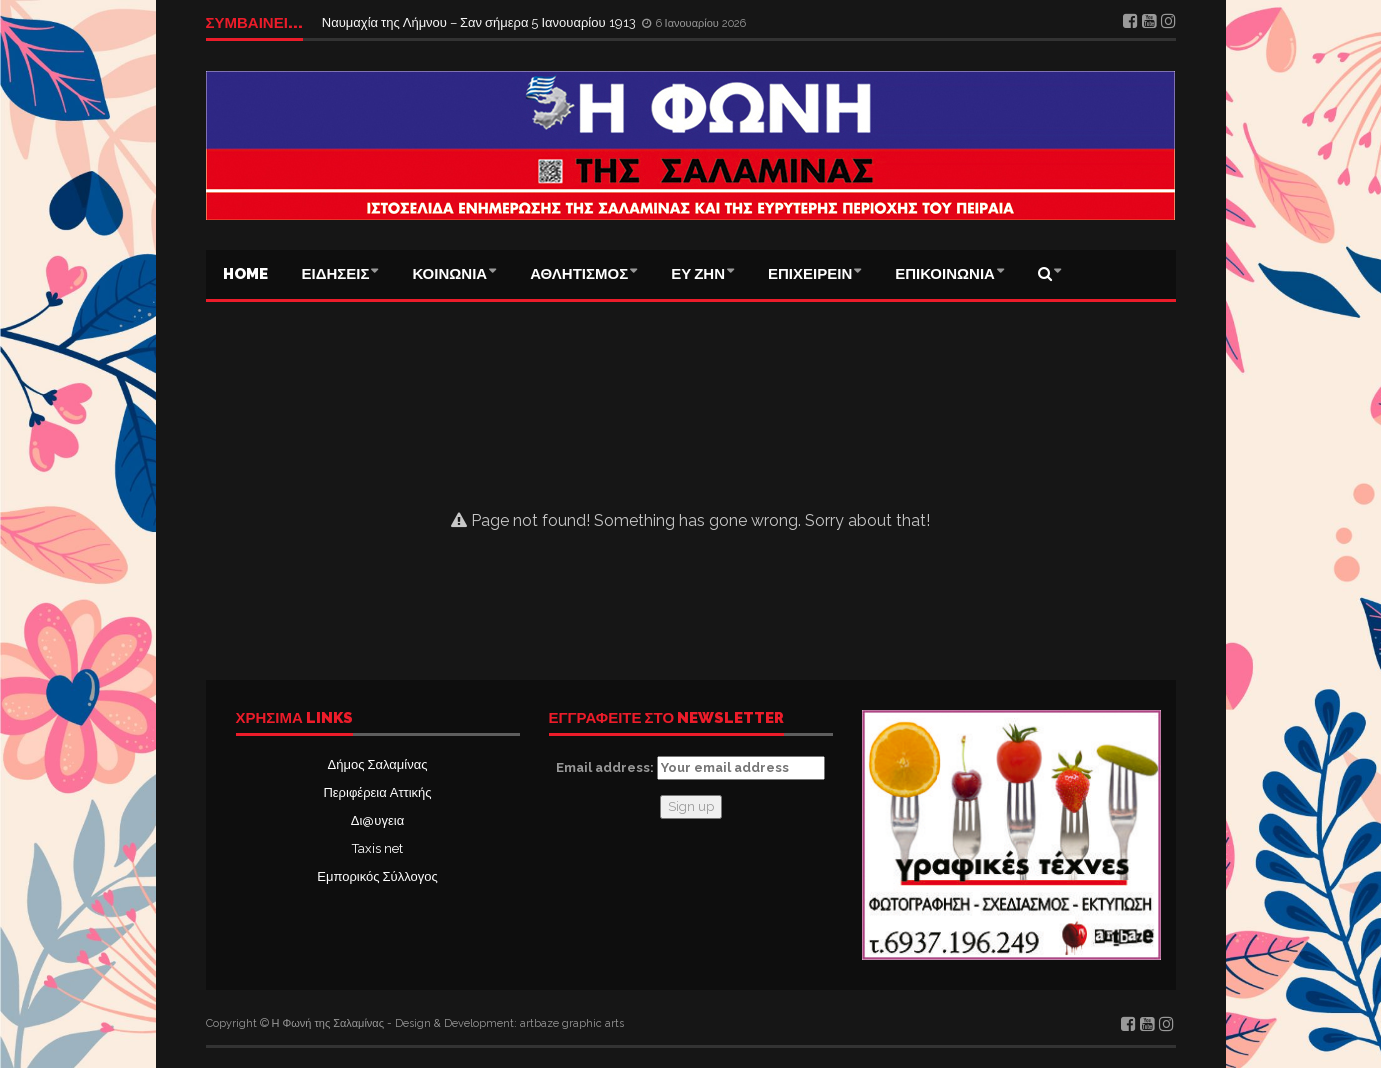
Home (245, 274)
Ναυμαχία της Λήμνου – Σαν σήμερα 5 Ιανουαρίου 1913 (480, 22)
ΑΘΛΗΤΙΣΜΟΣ (579, 274)
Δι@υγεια (377, 820)
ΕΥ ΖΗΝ (698, 274)
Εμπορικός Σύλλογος (377, 876)
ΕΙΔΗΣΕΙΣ (336, 274)
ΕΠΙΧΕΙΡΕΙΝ (810, 274)
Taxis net (377, 848)
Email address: (690, 768)
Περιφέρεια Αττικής (377, 792)
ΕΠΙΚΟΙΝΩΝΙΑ (945, 274)
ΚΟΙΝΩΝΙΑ (449, 274)
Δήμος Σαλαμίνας (378, 764)
